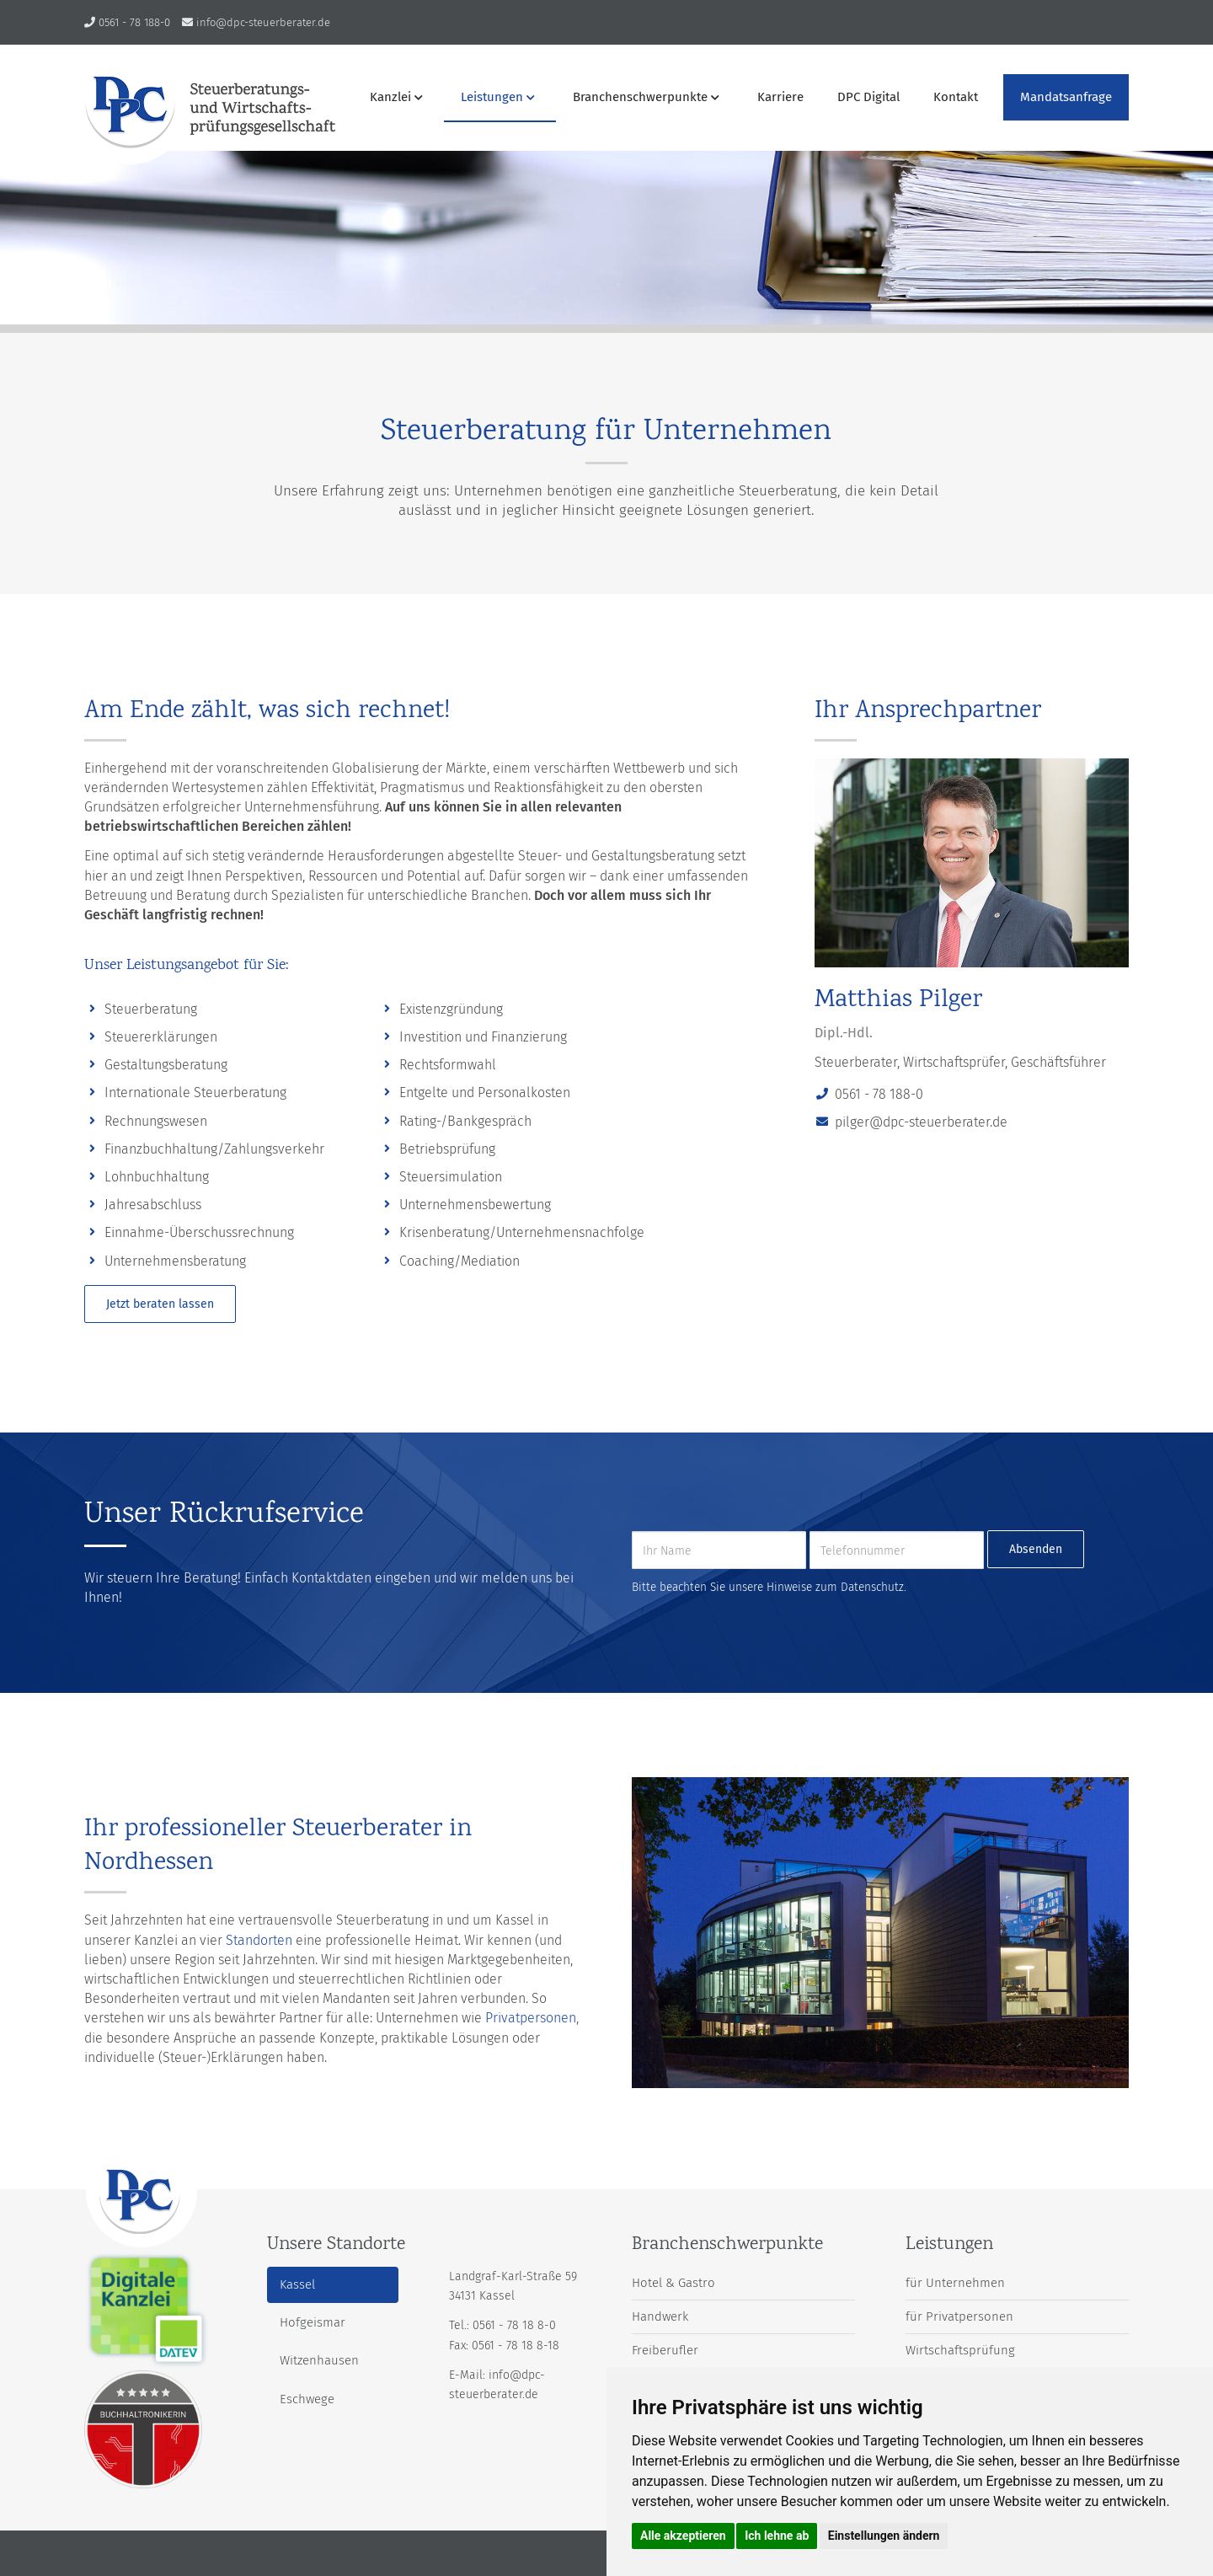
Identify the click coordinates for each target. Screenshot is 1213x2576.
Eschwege (307, 2399)
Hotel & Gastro (673, 2282)
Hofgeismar (312, 2322)
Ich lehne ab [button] (777, 2535)
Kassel (297, 2284)
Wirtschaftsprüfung (960, 2350)
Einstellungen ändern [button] (884, 2535)
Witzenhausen (319, 2360)
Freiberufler (665, 2350)
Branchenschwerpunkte (646, 96)
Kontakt (955, 96)
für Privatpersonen (959, 2316)
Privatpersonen (530, 2018)
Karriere (780, 96)
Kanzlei (396, 96)
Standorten (259, 1940)
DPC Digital (868, 96)
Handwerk (660, 2316)
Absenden (1035, 1549)
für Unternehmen (955, 2282)
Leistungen (498, 96)
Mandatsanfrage (1066, 96)
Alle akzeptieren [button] (683, 2535)
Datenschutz (872, 1587)
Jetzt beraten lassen (160, 1304)
